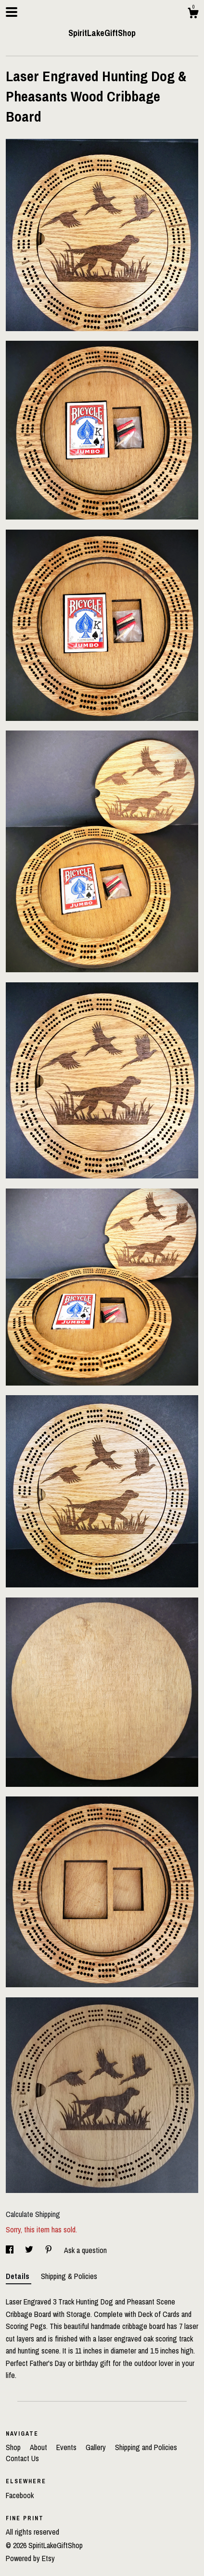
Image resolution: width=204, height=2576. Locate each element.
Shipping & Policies (69, 2276)
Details (18, 2276)
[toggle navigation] (11, 12)
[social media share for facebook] (10, 2250)
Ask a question (85, 2250)
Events (67, 2447)
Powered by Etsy (30, 2558)
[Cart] (193, 14)
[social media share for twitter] (30, 2250)
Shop (14, 2447)
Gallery (97, 2447)
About (39, 2447)
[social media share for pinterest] (49, 2250)
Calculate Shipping (33, 2214)
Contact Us (22, 2458)
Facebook (20, 2495)
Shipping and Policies (146, 2447)
